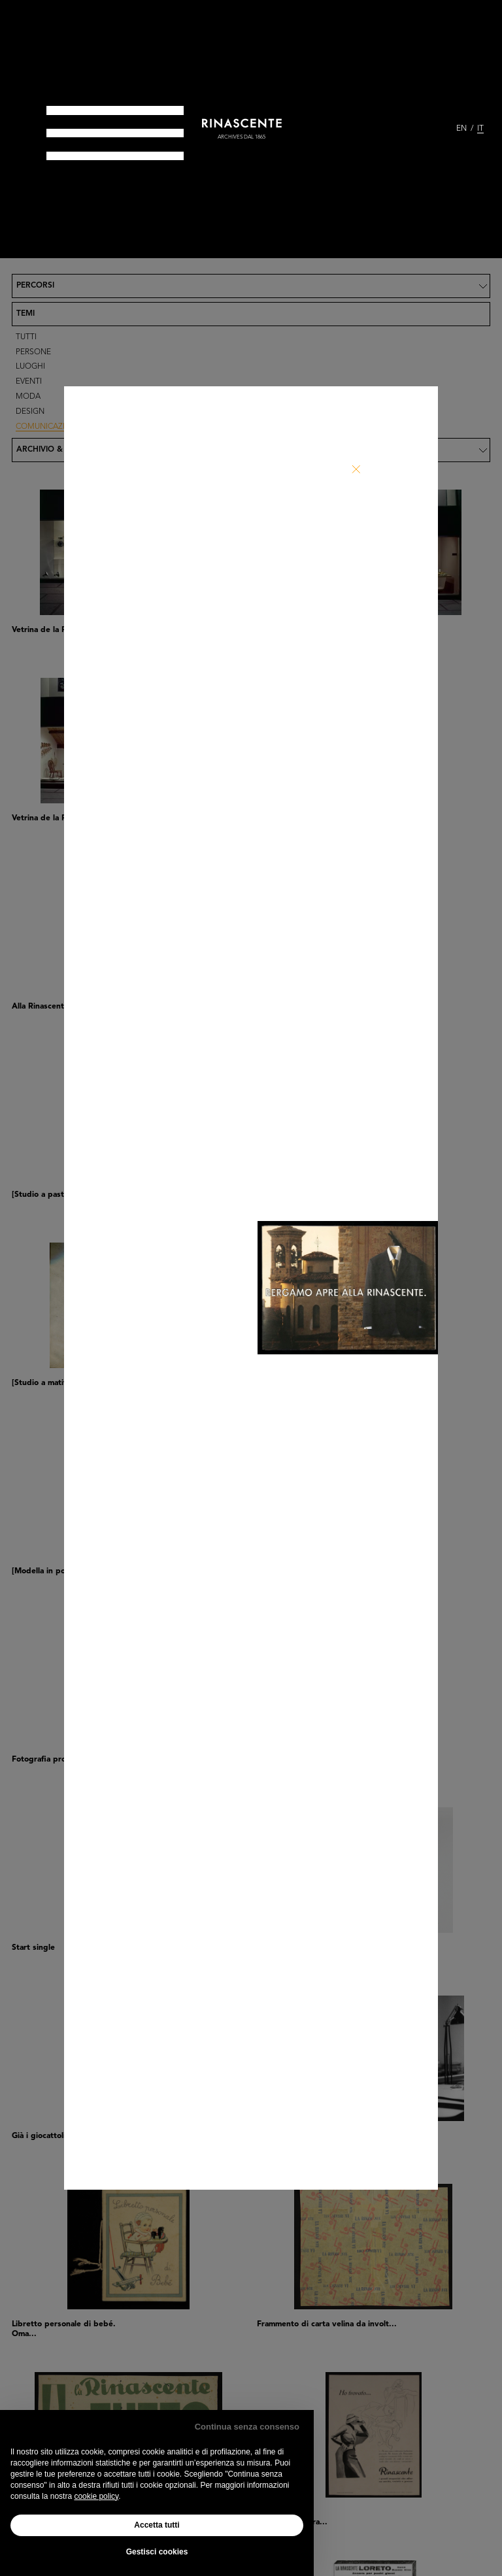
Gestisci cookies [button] (157, 2551)
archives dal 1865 (241, 137)
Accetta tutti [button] (156, 2525)
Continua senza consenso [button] (247, 2427)
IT (480, 129)
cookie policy (96, 2496)
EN (461, 129)
